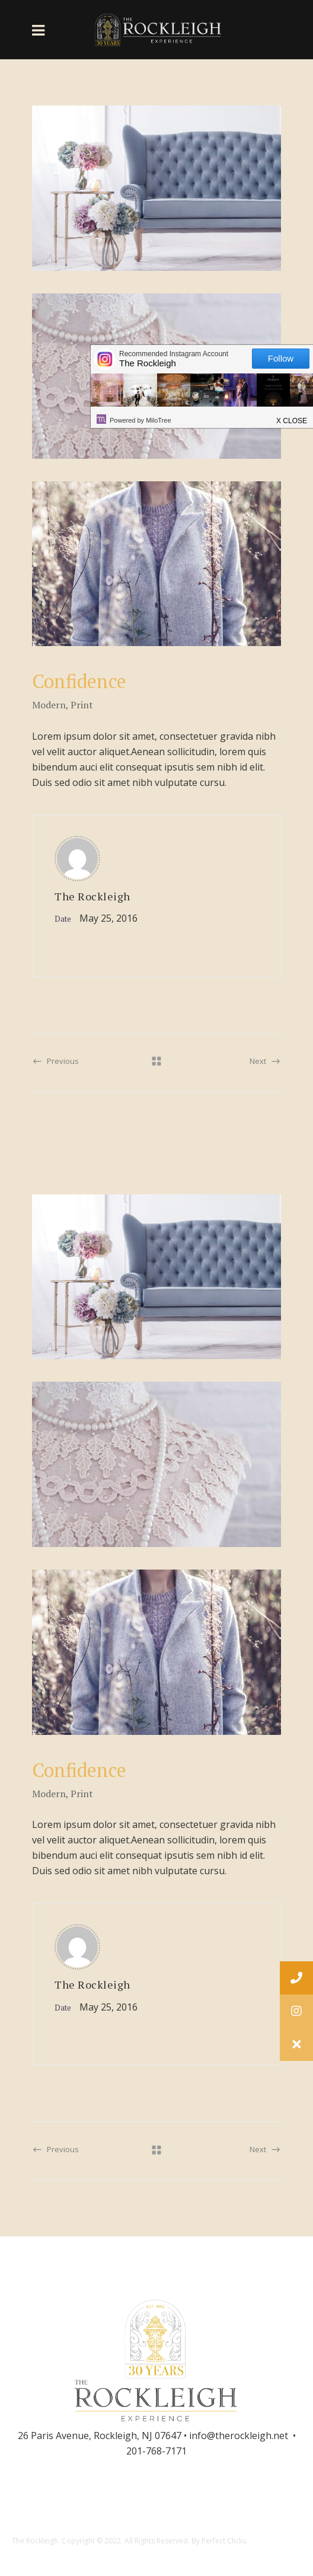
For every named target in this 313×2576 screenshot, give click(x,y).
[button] (296, 2044)
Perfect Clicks (224, 2541)
